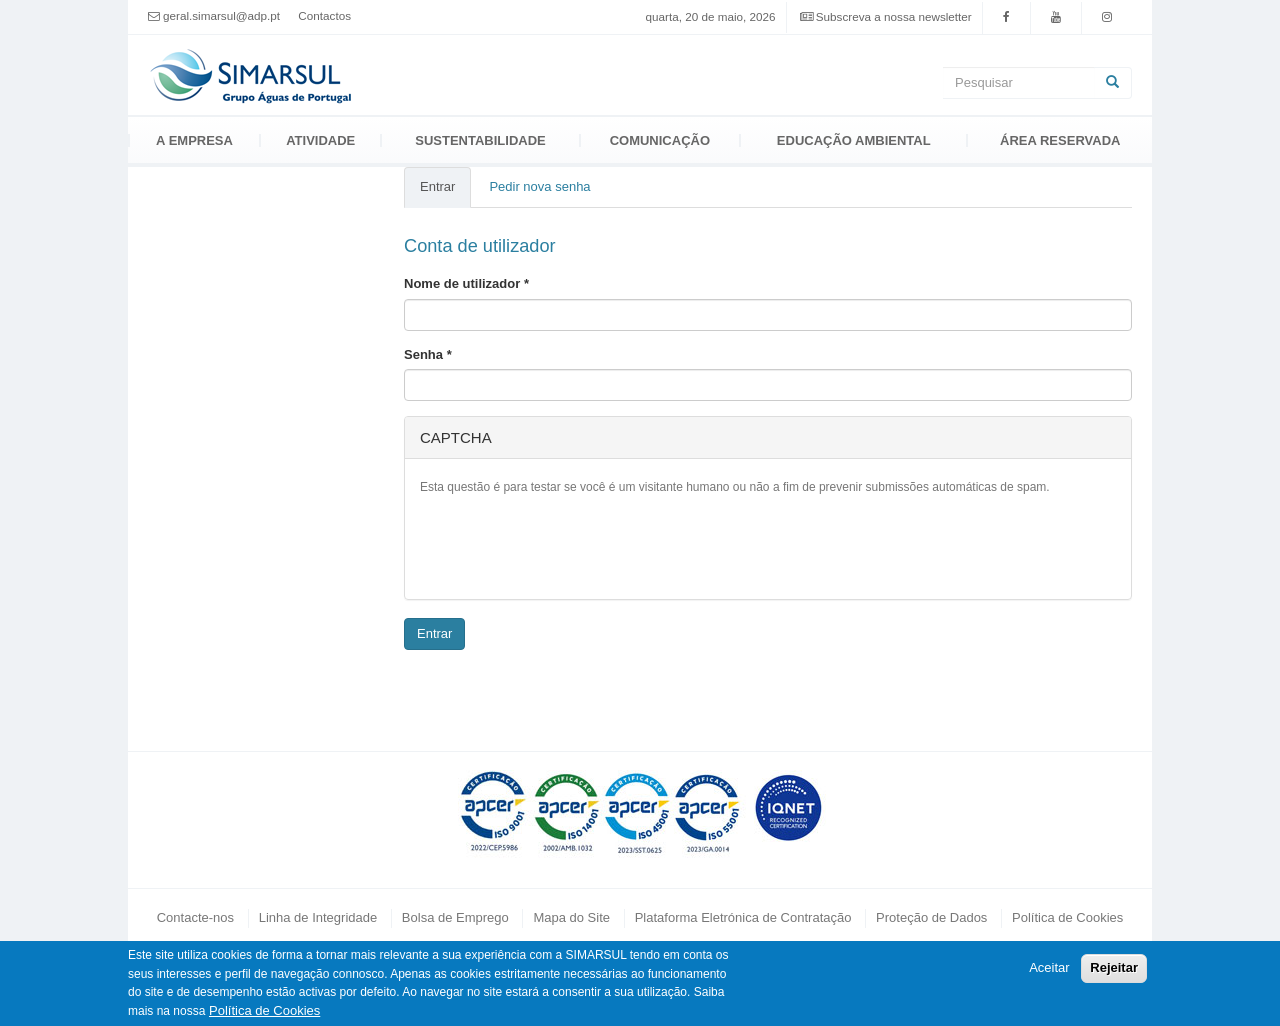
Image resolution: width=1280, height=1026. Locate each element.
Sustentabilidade (480, 140)
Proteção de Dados (931, 917)
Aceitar (1049, 967)
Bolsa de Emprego (455, 917)
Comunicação (660, 140)
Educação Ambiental (854, 140)
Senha (428, 354)
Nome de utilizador (466, 283)
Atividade (320, 140)
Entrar (445, 193)
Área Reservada (1060, 140)
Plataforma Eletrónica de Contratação (743, 917)
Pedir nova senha (539, 186)
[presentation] (572, 545)
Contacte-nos (195, 917)
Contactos (324, 15)
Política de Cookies (1067, 917)
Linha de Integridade (318, 917)
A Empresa (194, 140)
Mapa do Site (571, 917)
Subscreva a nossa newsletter (894, 16)
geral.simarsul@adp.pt (221, 16)
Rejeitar (1114, 967)
